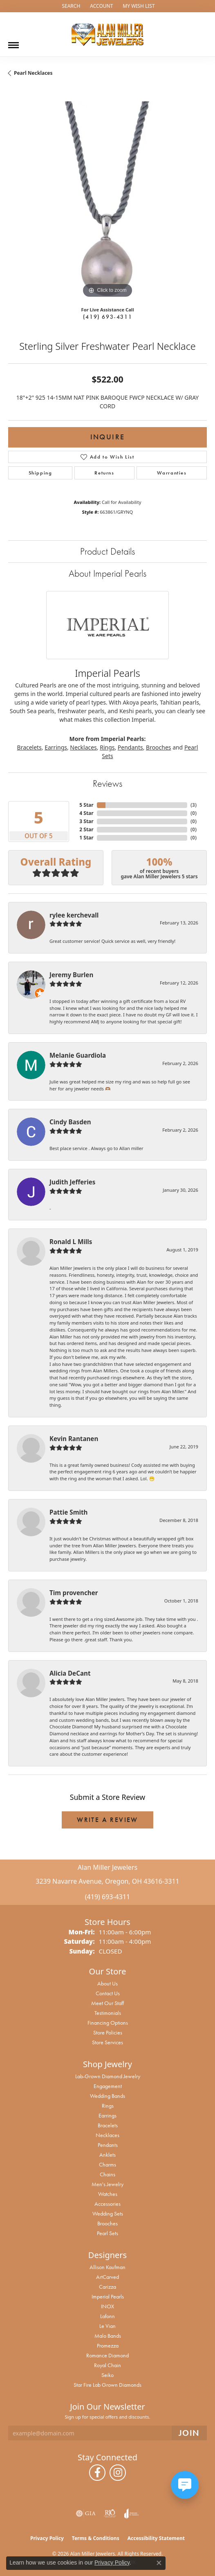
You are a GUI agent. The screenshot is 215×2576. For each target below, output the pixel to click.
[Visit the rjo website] (110, 2513)
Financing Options (107, 2022)
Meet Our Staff (107, 2003)
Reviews (107, 783)
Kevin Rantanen (73, 1439)
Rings (107, 747)
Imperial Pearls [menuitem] (108, 2296)
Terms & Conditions (95, 2538)
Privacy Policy (47, 2538)
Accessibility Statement (156, 2538)
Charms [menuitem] (107, 2164)
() (193, 804)
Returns (104, 473)
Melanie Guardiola (77, 1055)
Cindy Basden (70, 1122)
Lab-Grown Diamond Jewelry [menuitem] (107, 2076)
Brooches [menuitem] (107, 2223)
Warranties (172, 473)
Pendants (130, 747)
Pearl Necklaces (33, 72)
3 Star (86, 821)
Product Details (107, 551)
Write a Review (107, 1819)
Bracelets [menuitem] (108, 2125)
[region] (107, 200)
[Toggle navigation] (13, 42)
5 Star (86, 804)
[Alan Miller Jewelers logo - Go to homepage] (107, 34)
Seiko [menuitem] (107, 2375)
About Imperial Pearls (107, 573)
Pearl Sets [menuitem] (107, 2233)
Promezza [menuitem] (108, 2345)
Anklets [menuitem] (107, 2154)
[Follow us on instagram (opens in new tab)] (118, 2472)
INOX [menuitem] (107, 2306)
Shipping (40, 473)
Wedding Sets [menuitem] (107, 2213)
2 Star (86, 829)
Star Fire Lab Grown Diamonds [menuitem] (107, 2384)
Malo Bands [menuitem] (107, 2335)
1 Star (86, 837)
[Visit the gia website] (86, 2513)
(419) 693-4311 (107, 316)
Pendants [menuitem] (108, 2145)
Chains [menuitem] (107, 2174)
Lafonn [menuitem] (107, 2316)
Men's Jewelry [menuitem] (107, 2184)
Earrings (56, 747)
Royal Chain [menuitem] (107, 2365)
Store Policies (107, 2032)
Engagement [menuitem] (108, 2086)
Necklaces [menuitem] (107, 2135)
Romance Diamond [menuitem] (107, 2355)
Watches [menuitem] (107, 2194)
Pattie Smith (68, 1512)
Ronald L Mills (70, 1242)
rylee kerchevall (74, 915)
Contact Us (108, 1993)
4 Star (86, 813)
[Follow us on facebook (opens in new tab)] (97, 2472)
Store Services (107, 2042)
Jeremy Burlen (71, 975)
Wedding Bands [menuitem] (107, 2095)
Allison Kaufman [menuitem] (107, 2267)
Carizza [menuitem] (107, 2286)
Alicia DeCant (70, 1673)
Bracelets (29, 747)
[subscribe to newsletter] (189, 2433)
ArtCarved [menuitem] (107, 2277)
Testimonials (107, 2012)
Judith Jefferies (72, 1182)
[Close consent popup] (159, 2562)
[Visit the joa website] (131, 2513)
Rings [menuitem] (108, 2105)
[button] (70, 6)
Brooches (158, 747)
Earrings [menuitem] (107, 2115)
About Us (107, 1983)
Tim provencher (73, 1593)
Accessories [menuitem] (107, 2203)
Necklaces (83, 747)
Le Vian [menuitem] (107, 2326)
